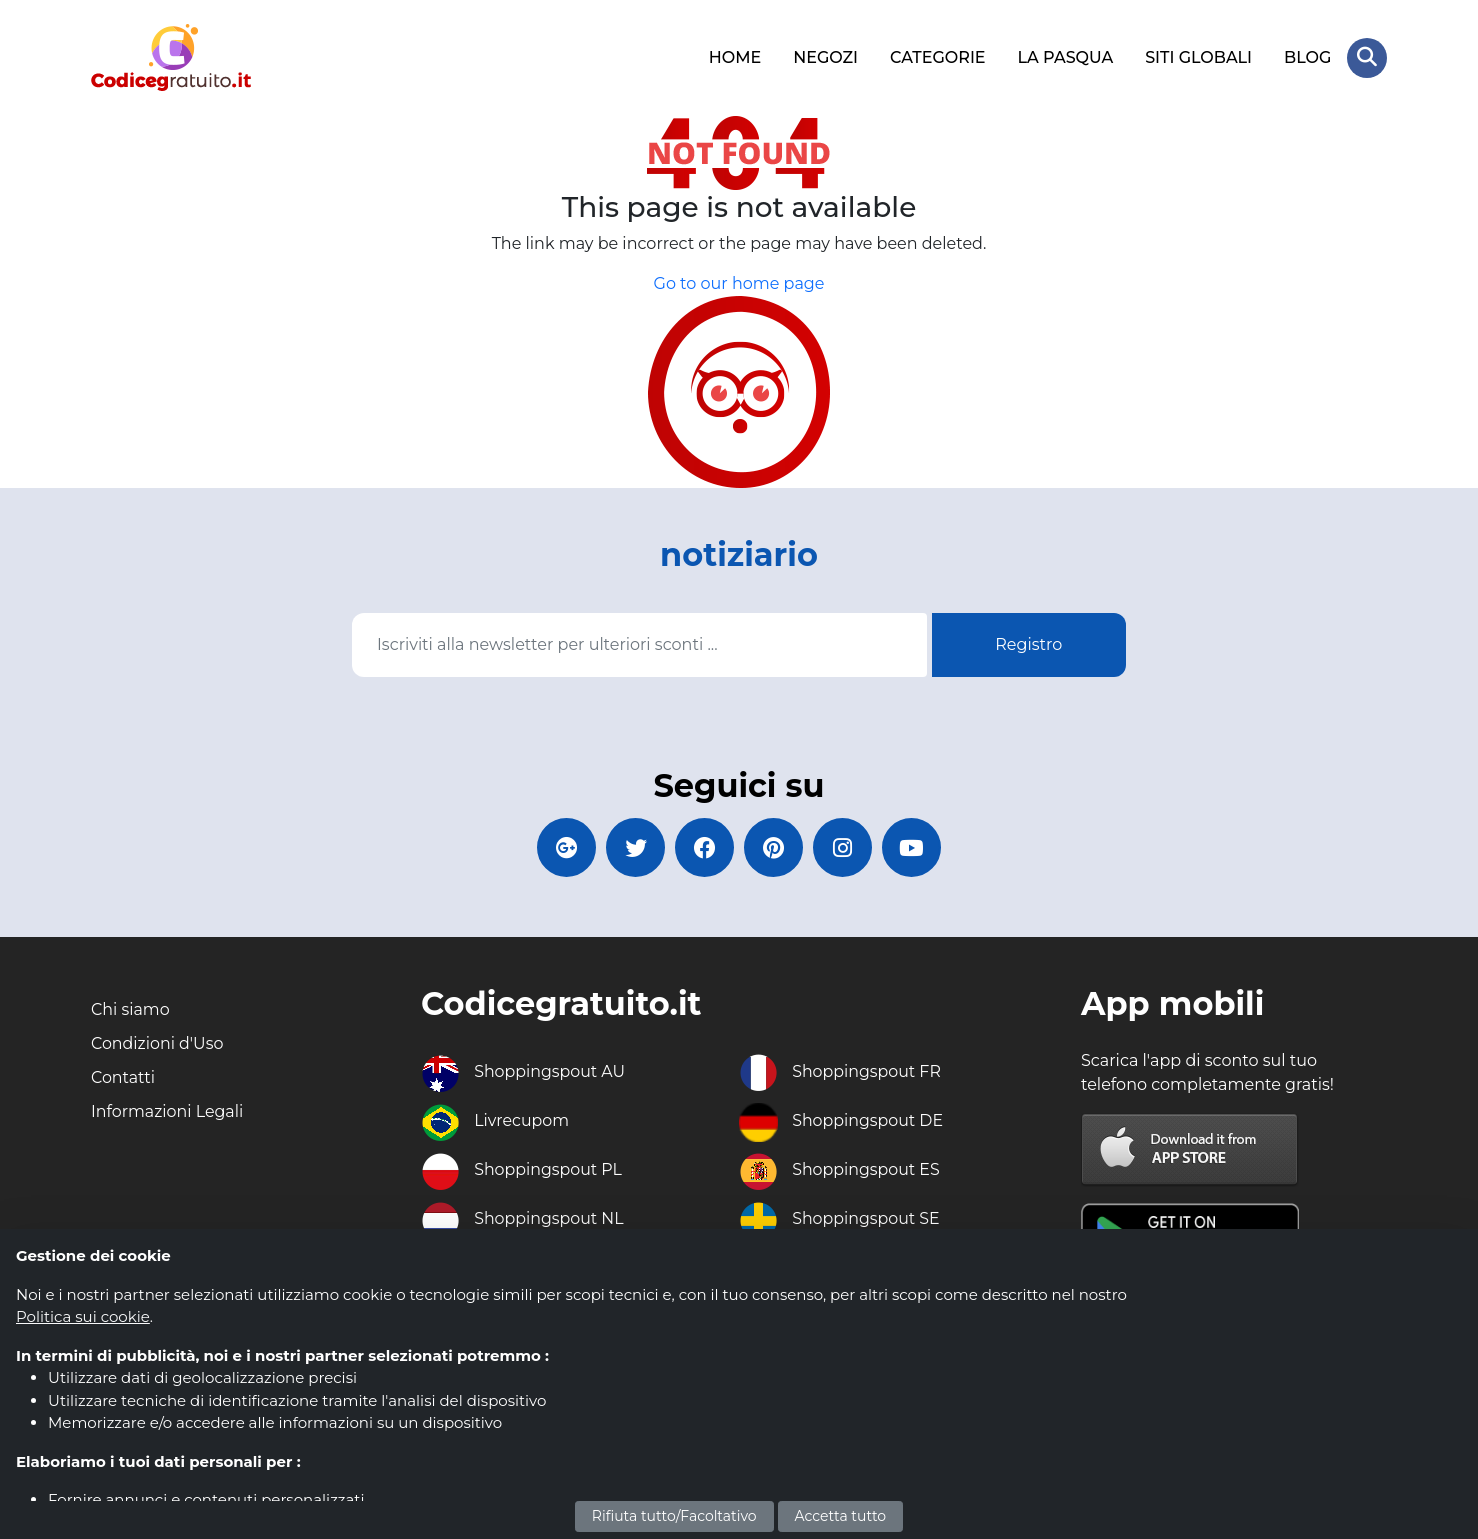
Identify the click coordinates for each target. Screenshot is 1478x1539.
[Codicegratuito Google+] (564, 847)
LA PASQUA (1065, 57)
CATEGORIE (938, 57)
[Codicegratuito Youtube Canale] (914, 847)
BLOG (1307, 57)
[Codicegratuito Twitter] (634, 847)
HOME (735, 57)
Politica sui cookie (83, 1316)
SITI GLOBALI (1198, 57)
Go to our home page (739, 283)
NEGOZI (825, 57)
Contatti (123, 1077)
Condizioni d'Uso (157, 1043)
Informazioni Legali (167, 1111)
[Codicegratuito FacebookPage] (704, 847)
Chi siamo (130, 1009)
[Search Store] (1367, 58)
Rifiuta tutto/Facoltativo (674, 1516)
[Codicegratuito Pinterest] (774, 847)
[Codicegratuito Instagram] (844, 847)
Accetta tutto (841, 1516)
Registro (1028, 643)
